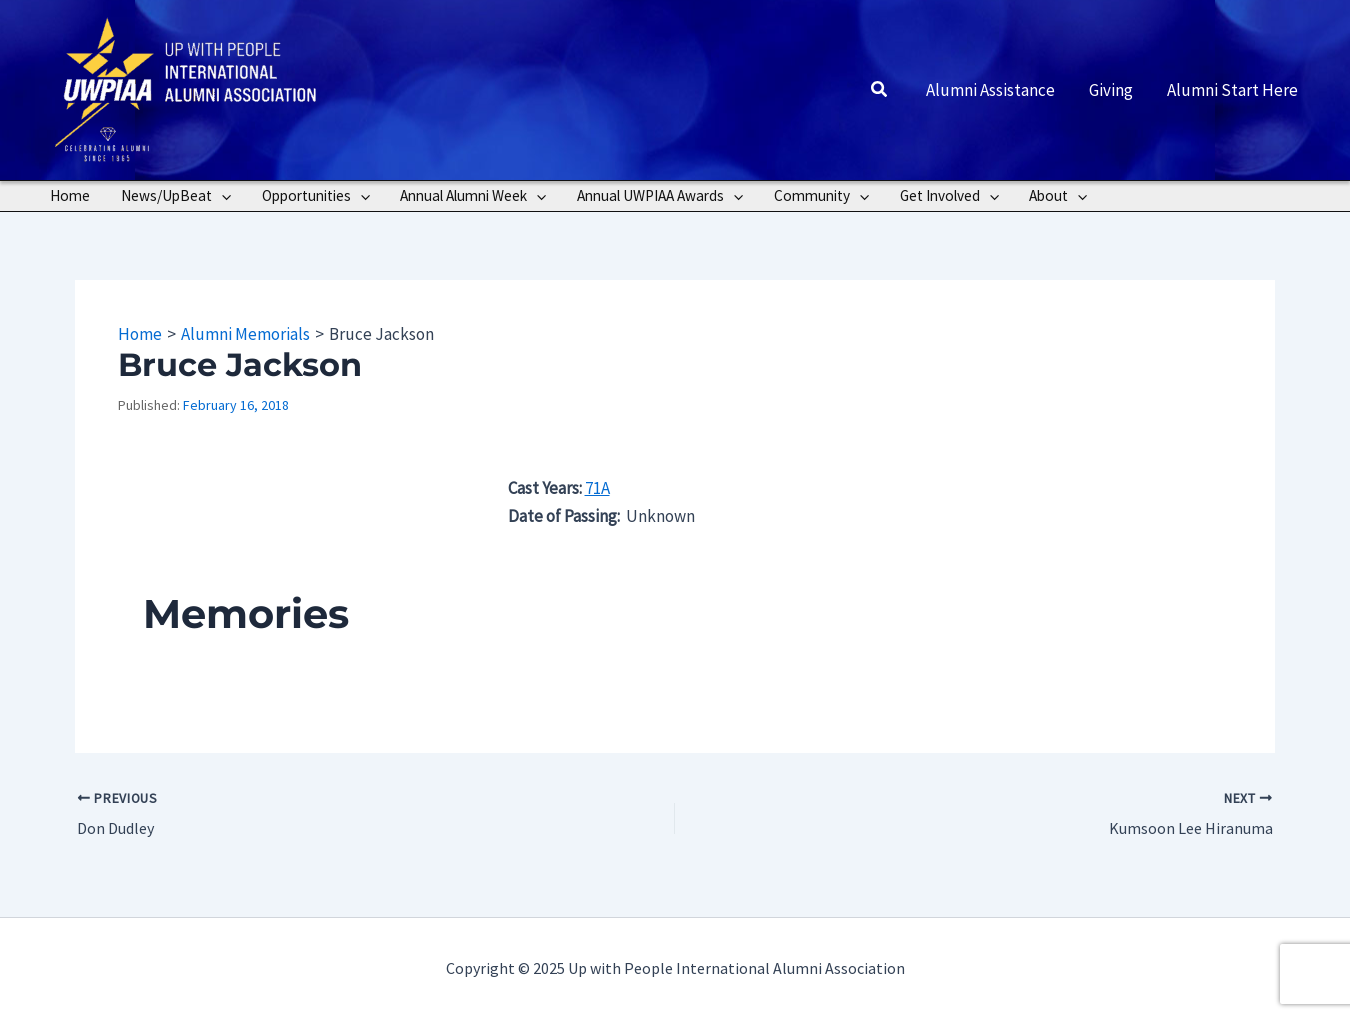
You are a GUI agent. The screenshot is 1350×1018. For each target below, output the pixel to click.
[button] (880, 90)
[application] (221, 196)
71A (597, 488)
